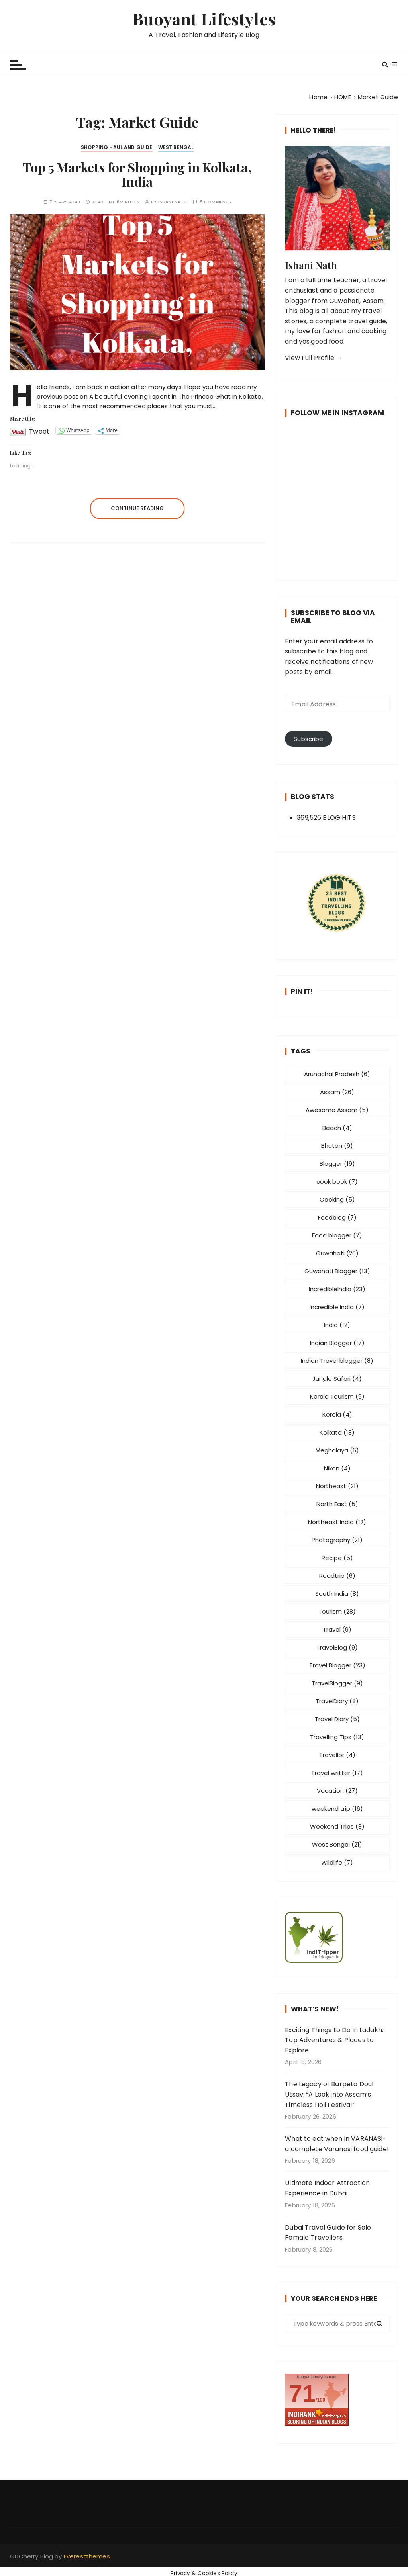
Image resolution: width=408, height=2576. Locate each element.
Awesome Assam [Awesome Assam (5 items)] (337, 1110)
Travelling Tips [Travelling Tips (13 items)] (337, 1737)
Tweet (39, 430)
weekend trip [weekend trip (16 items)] (337, 1808)
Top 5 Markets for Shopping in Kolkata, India (137, 174)
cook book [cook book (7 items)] (337, 1181)
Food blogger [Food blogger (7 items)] (337, 1235)
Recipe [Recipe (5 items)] (337, 1558)
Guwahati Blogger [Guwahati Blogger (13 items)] (337, 1271)
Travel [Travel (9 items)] (337, 1629)
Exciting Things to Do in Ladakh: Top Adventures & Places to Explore (334, 2040)
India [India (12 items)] (337, 1325)
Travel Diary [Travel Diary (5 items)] (337, 1719)
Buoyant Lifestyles (204, 19)
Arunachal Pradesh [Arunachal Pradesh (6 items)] (337, 1074)
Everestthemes (87, 2556)
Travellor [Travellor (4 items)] (337, 1755)
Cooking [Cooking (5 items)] (337, 1199)
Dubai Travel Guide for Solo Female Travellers (328, 2232)
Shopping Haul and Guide (116, 147)
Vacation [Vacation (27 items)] (337, 1790)
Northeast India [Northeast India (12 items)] (337, 1522)
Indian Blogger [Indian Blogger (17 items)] (337, 1343)
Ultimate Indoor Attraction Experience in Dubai (327, 2188)
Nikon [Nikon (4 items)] (337, 1468)
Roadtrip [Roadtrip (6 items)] (337, 1575)
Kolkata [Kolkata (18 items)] (337, 1432)
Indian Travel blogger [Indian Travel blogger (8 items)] (337, 1360)
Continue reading (137, 508)
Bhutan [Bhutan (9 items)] (337, 1145)
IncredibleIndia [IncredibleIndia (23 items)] (337, 1289)
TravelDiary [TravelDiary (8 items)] (337, 1701)
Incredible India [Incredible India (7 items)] (337, 1307)
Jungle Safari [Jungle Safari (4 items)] (337, 1378)
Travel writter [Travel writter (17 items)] (337, 1773)
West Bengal (176, 147)
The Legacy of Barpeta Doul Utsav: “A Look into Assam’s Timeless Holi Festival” (329, 2094)
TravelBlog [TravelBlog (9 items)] (337, 1647)
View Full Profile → (313, 357)
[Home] (318, 97)
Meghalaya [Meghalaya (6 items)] (337, 1450)
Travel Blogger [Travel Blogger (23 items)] (337, 1665)
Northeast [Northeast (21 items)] (337, 1486)
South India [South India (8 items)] (337, 1593)
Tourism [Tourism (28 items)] (337, 1611)
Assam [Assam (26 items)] (337, 1092)
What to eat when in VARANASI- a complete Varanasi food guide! (337, 2144)
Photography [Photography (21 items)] (337, 1540)
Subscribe (308, 739)
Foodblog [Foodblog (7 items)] (337, 1217)
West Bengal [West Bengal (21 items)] (337, 1844)
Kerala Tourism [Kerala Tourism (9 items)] (337, 1396)
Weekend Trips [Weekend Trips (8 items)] (337, 1826)
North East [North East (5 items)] (337, 1504)
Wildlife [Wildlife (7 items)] (337, 1862)
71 (302, 2393)
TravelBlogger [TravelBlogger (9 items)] (337, 1683)
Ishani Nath (172, 202)
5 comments (215, 202)
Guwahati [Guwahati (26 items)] (337, 1253)
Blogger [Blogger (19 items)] (337, 1163)
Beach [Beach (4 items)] (337, 1128)
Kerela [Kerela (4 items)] (337, 1414)
